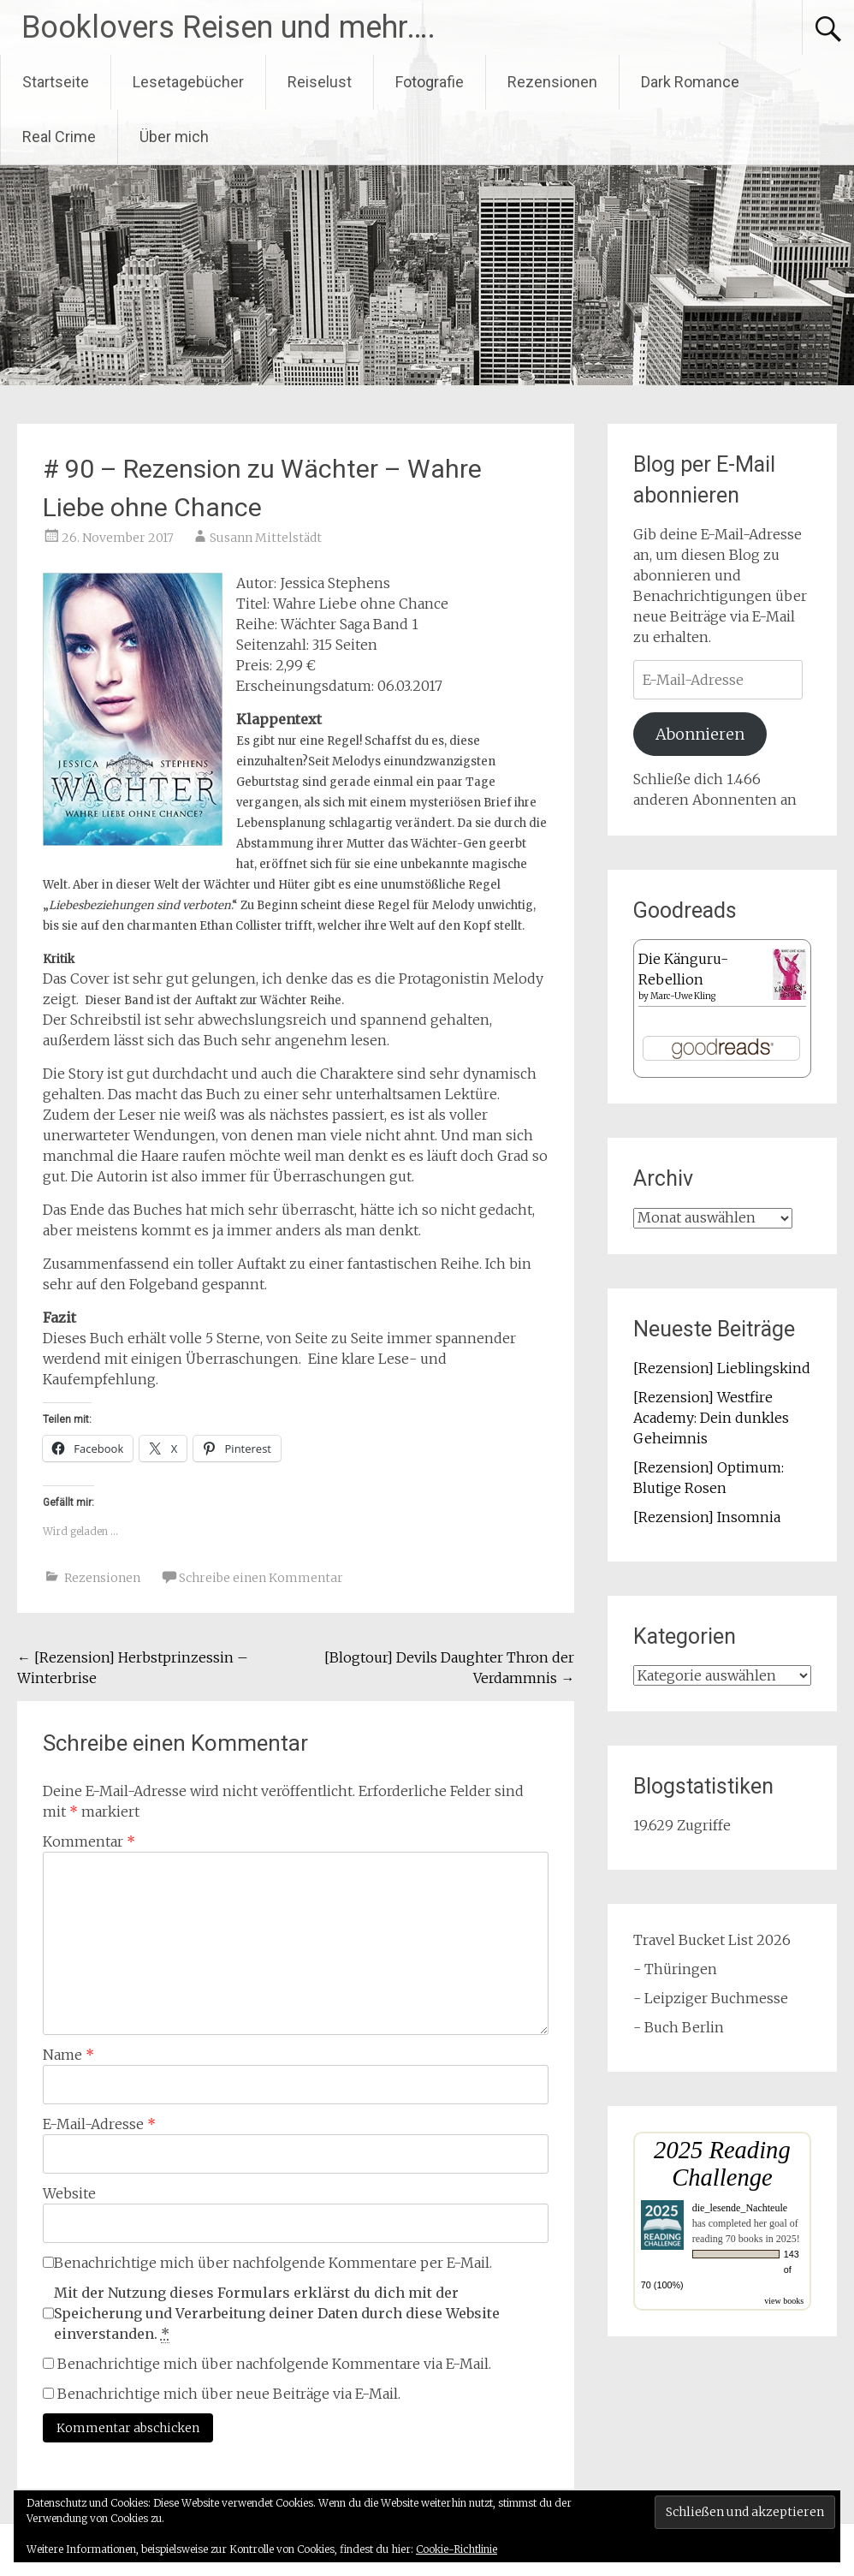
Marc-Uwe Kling (682, 996)
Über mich (174, 137)
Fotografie (429, 82)
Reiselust (320, 82)
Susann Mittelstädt (266, 537)
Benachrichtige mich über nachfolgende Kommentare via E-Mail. (274, 2363)
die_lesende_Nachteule (739, 2208)
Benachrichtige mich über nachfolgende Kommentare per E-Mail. (267, 2262)
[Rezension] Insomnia (706, 1517)
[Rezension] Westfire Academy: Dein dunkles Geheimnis (711, 1418)
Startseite (55, 82)
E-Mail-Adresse (99, 2124)
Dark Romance (690, 82)
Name (68, 2054)
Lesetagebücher (188, 82)
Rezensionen (552, 82)
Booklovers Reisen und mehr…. (228, 27)
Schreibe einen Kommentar (261, 1577)
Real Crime (59, 137)
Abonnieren (699, 734)
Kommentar (89, 1841)
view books (784, 2300)
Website (69, 2193)
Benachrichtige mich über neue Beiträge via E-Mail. (228, 2393)
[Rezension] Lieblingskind (721, 1368)
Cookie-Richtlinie (456, 2549)
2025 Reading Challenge (722, 2164)
